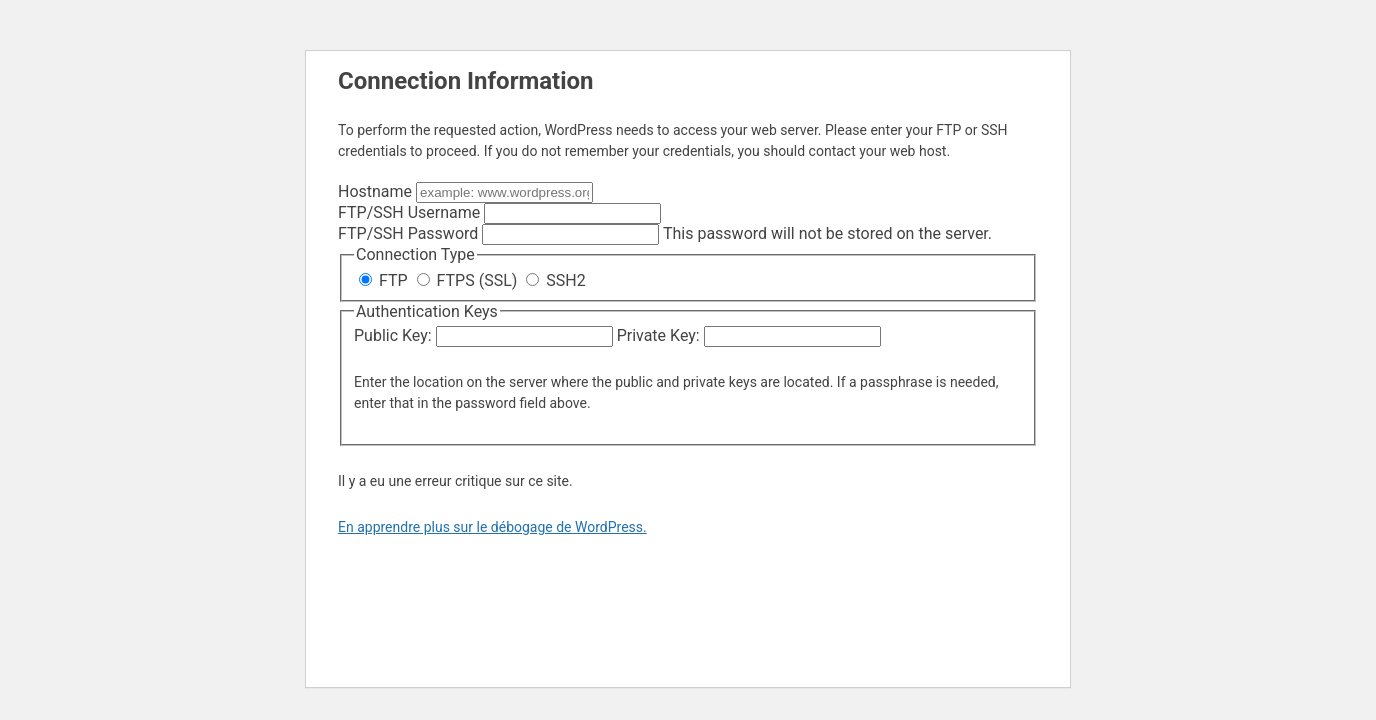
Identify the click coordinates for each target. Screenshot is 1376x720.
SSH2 (555, 280)
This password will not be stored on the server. (665, 233)
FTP (385, 280)
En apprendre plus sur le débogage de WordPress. (492, 527)
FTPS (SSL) (469, 280)
